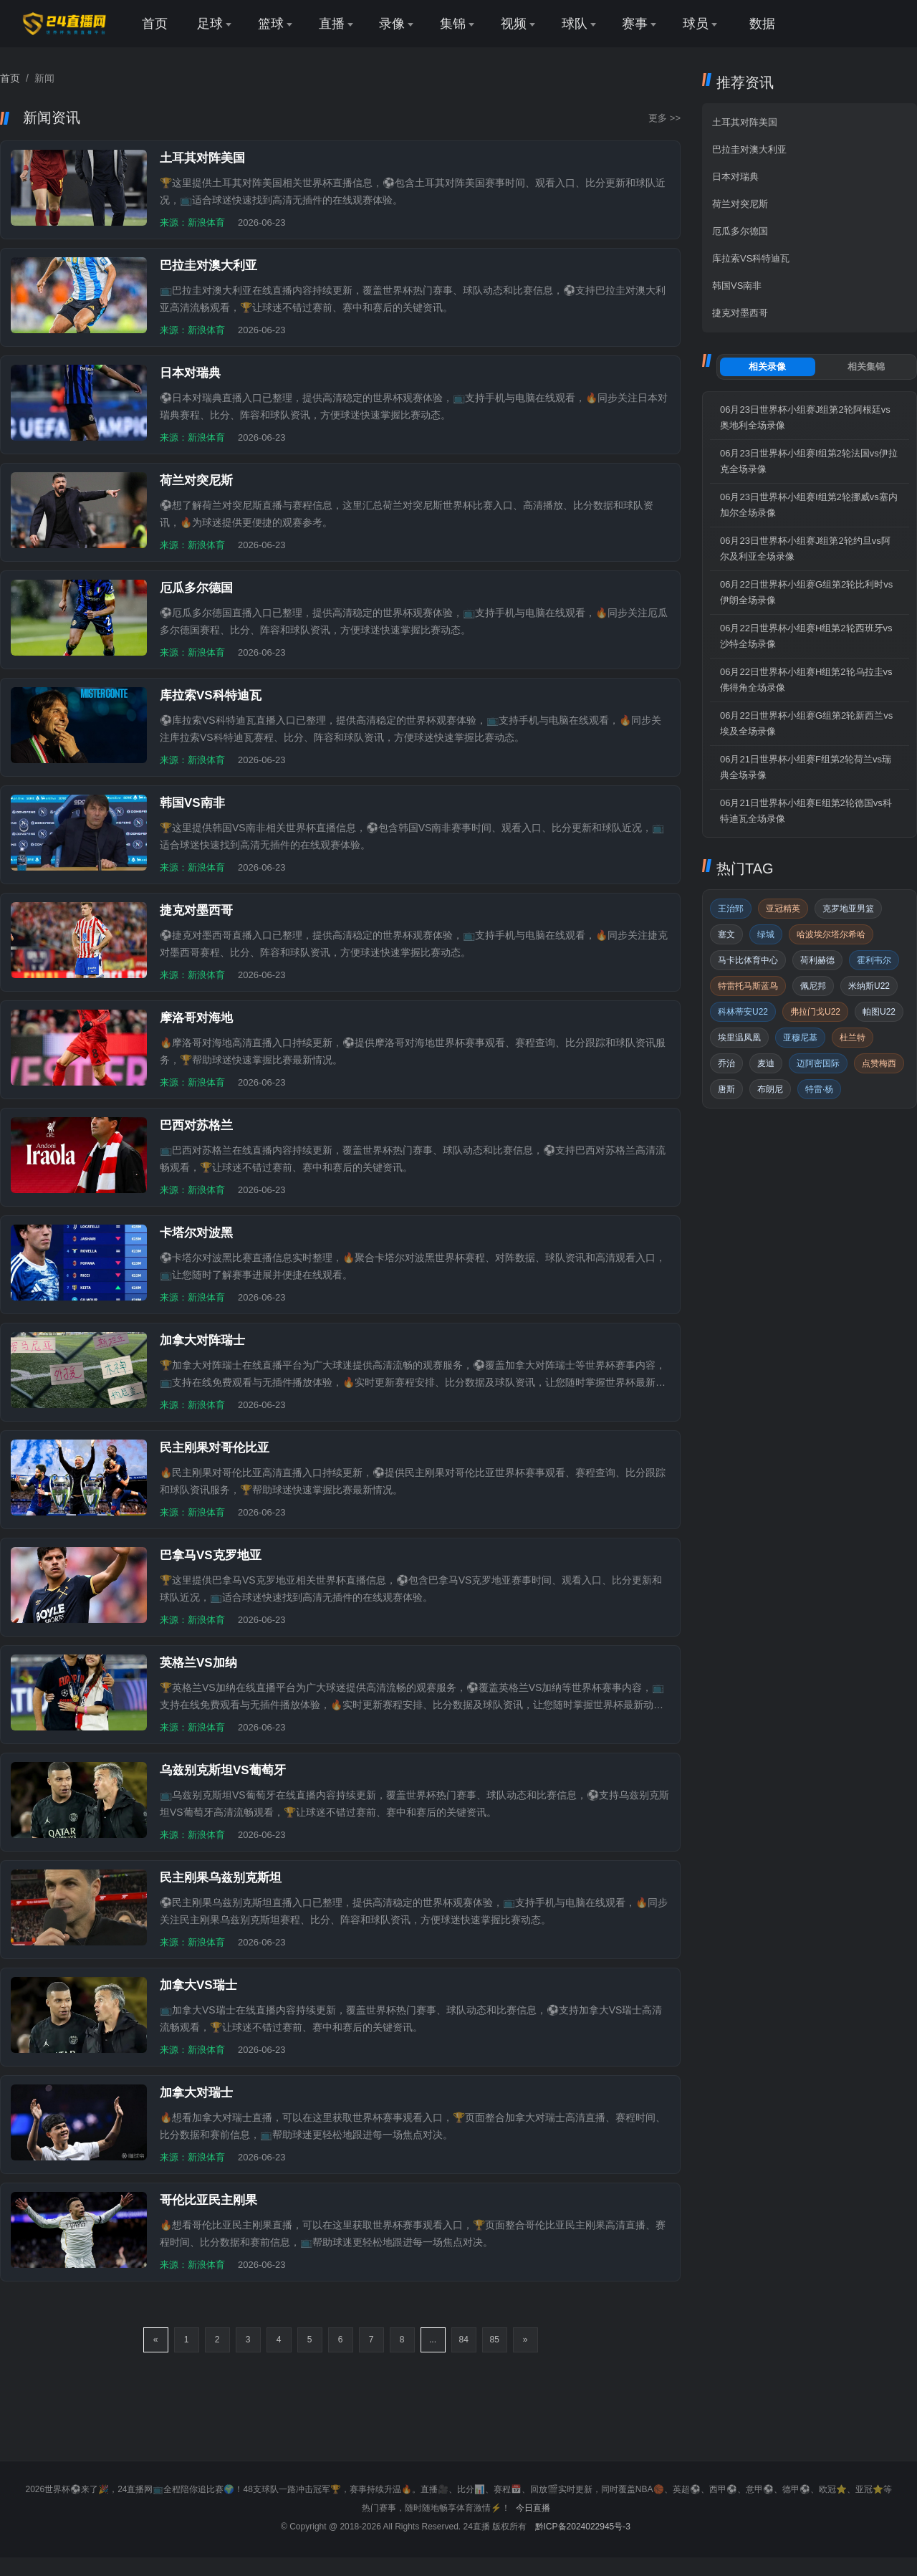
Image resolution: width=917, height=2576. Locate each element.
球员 (696, 23)
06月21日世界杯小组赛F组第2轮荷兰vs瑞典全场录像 (805, 767)
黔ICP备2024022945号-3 (582, 2527)
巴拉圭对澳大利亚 (749, 149)
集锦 (453, 23)
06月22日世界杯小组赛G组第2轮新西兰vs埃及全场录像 (806, 723)
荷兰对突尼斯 (740, 203)
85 (494, 2340)
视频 (514, 23)
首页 (155, 23)
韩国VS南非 (737, 285)
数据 (762, 23)
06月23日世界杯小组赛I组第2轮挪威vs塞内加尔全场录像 (809, 505)
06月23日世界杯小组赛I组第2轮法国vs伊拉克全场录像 (809, 461)
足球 (210, 23)
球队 (574, 23)
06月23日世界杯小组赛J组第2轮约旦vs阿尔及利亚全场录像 (805, 548)
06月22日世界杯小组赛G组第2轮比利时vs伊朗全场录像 (806, 592)
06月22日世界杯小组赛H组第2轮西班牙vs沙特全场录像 (806, 636)
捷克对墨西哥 (740, 312)
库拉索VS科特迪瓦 (750, 258)
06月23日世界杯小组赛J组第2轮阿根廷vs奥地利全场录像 (805, 417)
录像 (392, 23)
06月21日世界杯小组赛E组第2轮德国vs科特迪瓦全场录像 (806, 811)
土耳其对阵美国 (744, 122)
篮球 (271, 23)
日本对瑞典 (735, 176)
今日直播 (533, 2508)
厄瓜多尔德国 (740, 231)
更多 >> (664, 118)
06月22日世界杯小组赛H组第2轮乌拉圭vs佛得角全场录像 (806, 679)
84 (464, 2340)
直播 (332, 23)
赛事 (635, 23)
